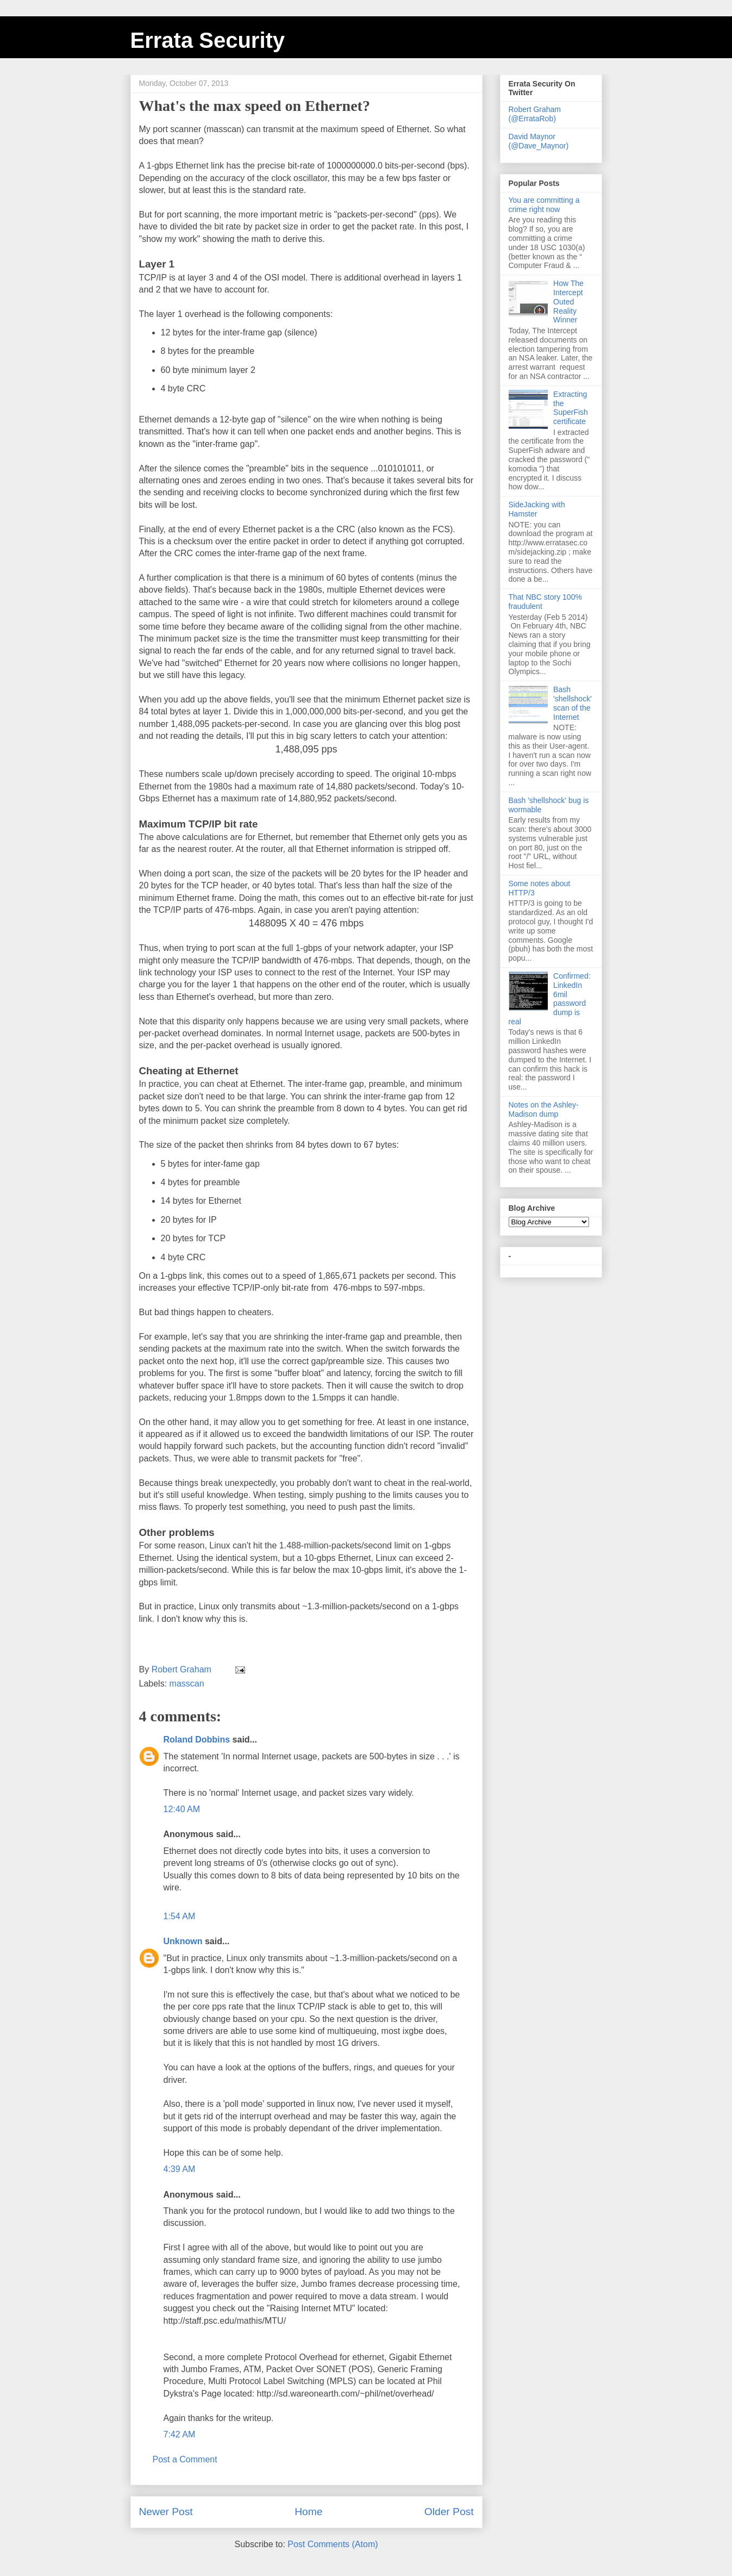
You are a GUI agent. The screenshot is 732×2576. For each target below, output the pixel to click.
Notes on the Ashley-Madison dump (544, 1109)
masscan (187, 1683)
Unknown (183, 1941)
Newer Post (166, 2511)
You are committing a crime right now (544, 205)
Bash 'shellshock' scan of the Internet (572, 703)
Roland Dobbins (197, 1739)
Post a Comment (185, 2459)
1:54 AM (180, 1916)
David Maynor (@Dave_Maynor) (539, 141)
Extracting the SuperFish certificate (570, 408)
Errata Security (207, 40)
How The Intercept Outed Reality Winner (568, 301)
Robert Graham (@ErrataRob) (535, 114)
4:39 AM (180, 2169)
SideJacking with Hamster (537, 509)
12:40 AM (182, 1809)
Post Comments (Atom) (332, 2544)
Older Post (449, 2511)
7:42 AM (180, 2434)
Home (308, 2511)
